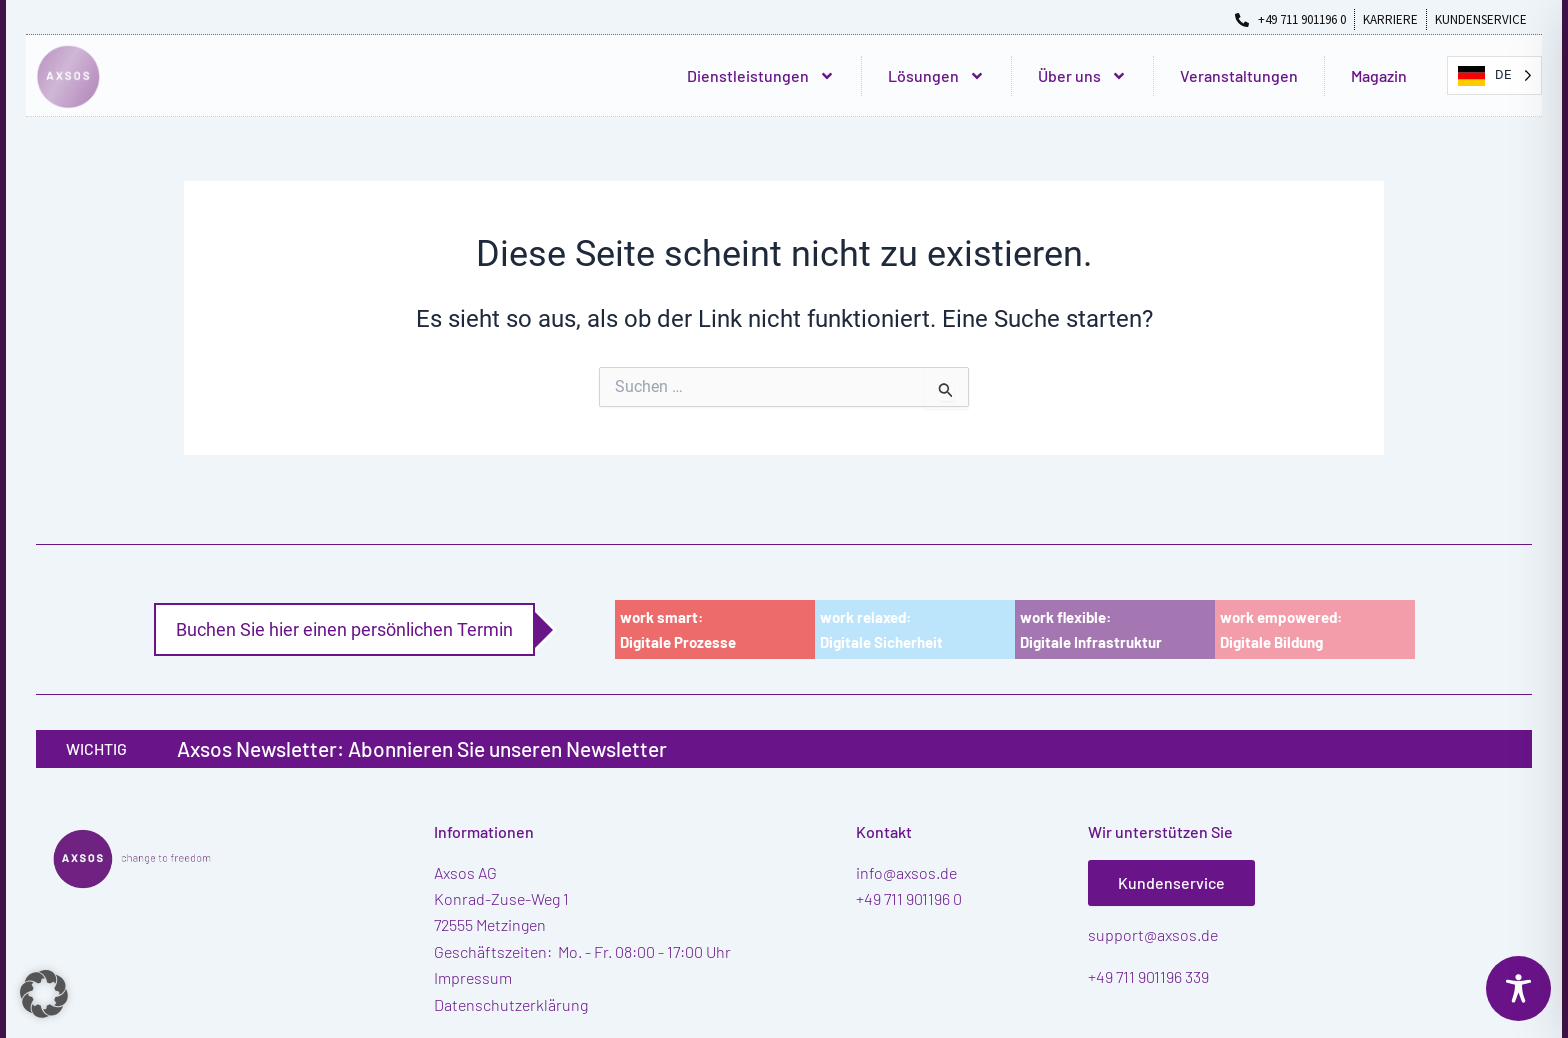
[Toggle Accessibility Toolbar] (1518, 988)
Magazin (1379, 75)
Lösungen (936, 76)
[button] (44, 994)
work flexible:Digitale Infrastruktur (1091, 629)
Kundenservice (1171, 882)
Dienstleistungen (761, 76)
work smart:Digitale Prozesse (678, 629)
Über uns (1082, 76)
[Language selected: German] (1494, 75)
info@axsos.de (906, 872)
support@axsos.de (1153, 934)
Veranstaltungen (1239, 75)
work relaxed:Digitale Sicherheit (881, 629)
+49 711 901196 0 (909, 898)
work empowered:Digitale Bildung (1281, 629)
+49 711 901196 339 (1148, 976)
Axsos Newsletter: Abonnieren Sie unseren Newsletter (422, 748)
